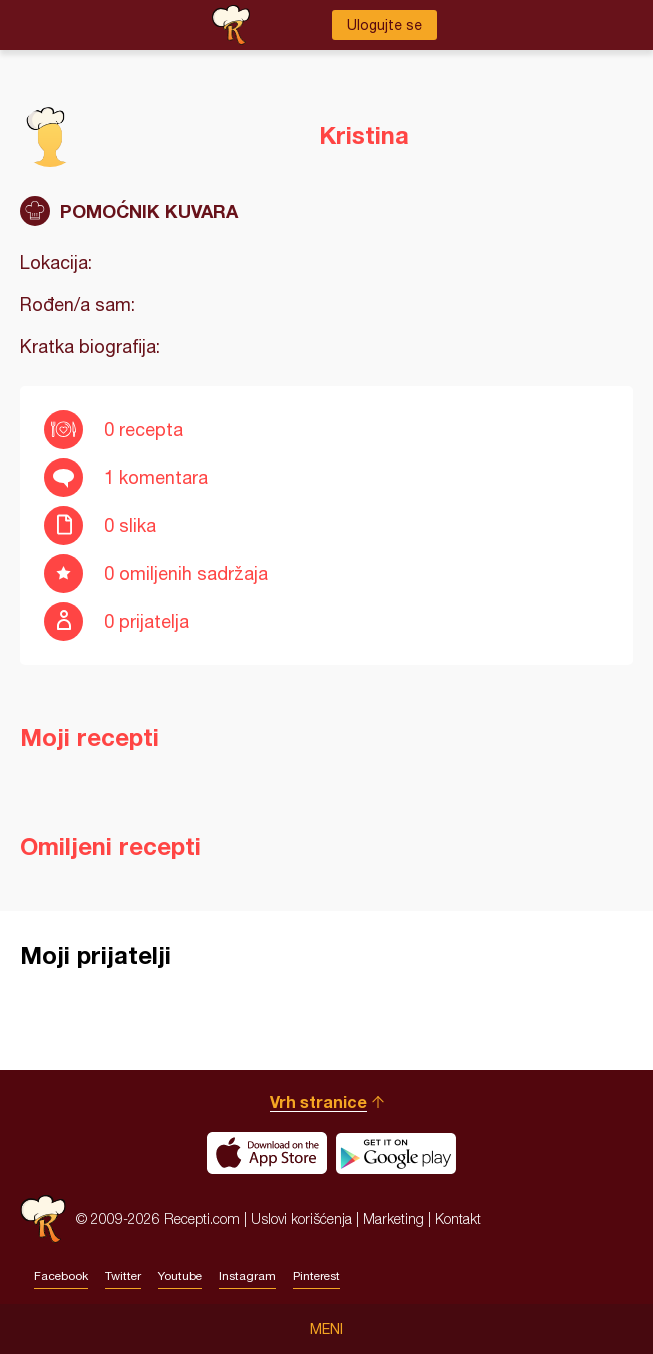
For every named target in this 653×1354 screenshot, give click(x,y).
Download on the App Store (267, 1153)
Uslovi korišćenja (301, 1218)
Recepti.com (43, 1218)
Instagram (247, 1276)
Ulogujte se (384, 25)
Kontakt (458, 1218)
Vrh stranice (318, 1101)
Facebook (61, 1276)
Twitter (123, 1276)
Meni (326, 1329)
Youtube (180, 1276)
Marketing (393, 1218)
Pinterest (316, 1276)
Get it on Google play (396, 1153)
